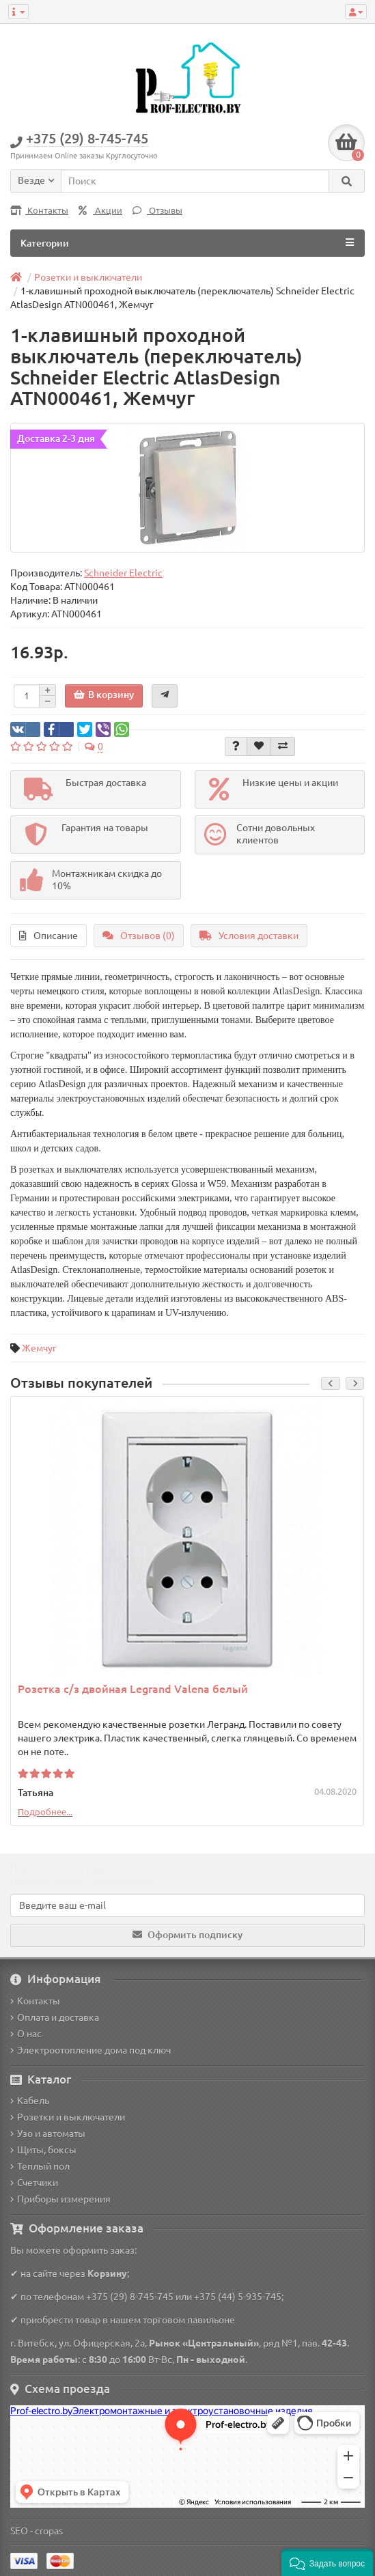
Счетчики (34, 2182)
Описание (48, 935)
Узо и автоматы (47, 2133)
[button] (327, 2562)
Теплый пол (40, 2166)
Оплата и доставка (54, 2017)
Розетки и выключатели (67, 2117)
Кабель (29, 2100)
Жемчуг (39, 1348)
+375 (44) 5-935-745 (237, 2296)
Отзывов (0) (138, 935)
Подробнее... (45, 1812)
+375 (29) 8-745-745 (129, 2296)
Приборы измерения (60, 2199)
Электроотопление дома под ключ (90, 2050)
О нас (26, 2033)
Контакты (39, 211)
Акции (100, 211)
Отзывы (157, 211)
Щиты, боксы (43, 2149)
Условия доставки (248, 935)
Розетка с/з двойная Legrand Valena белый (133, 1689)
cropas (49, 2530)
